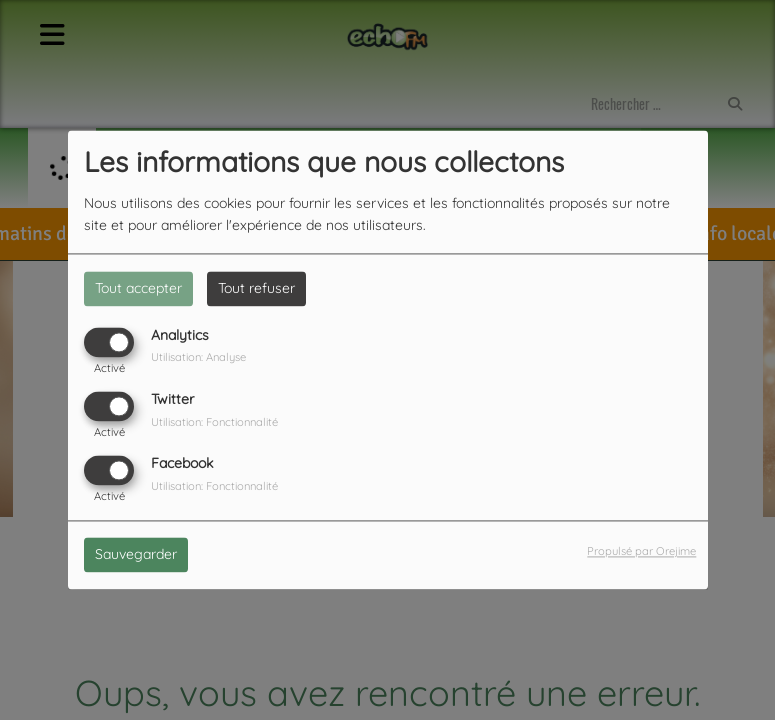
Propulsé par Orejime (641, 552)
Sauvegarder (136, 555)
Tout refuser (256, 288)
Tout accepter (138, 288)
